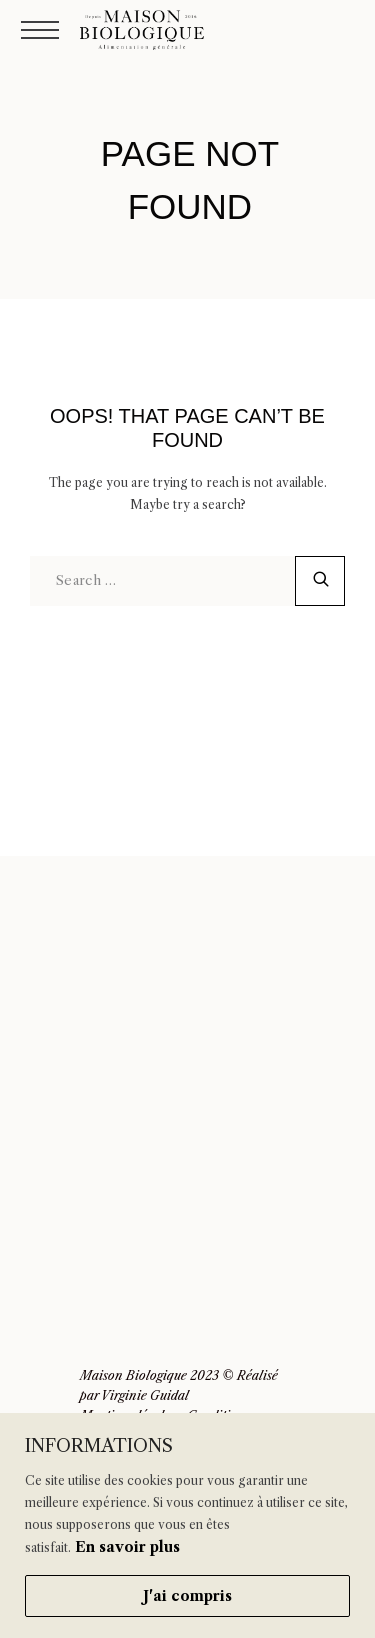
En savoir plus (127, 1547)
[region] (187, 1525)
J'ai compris (187, 1596)
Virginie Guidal (145, 1395)
